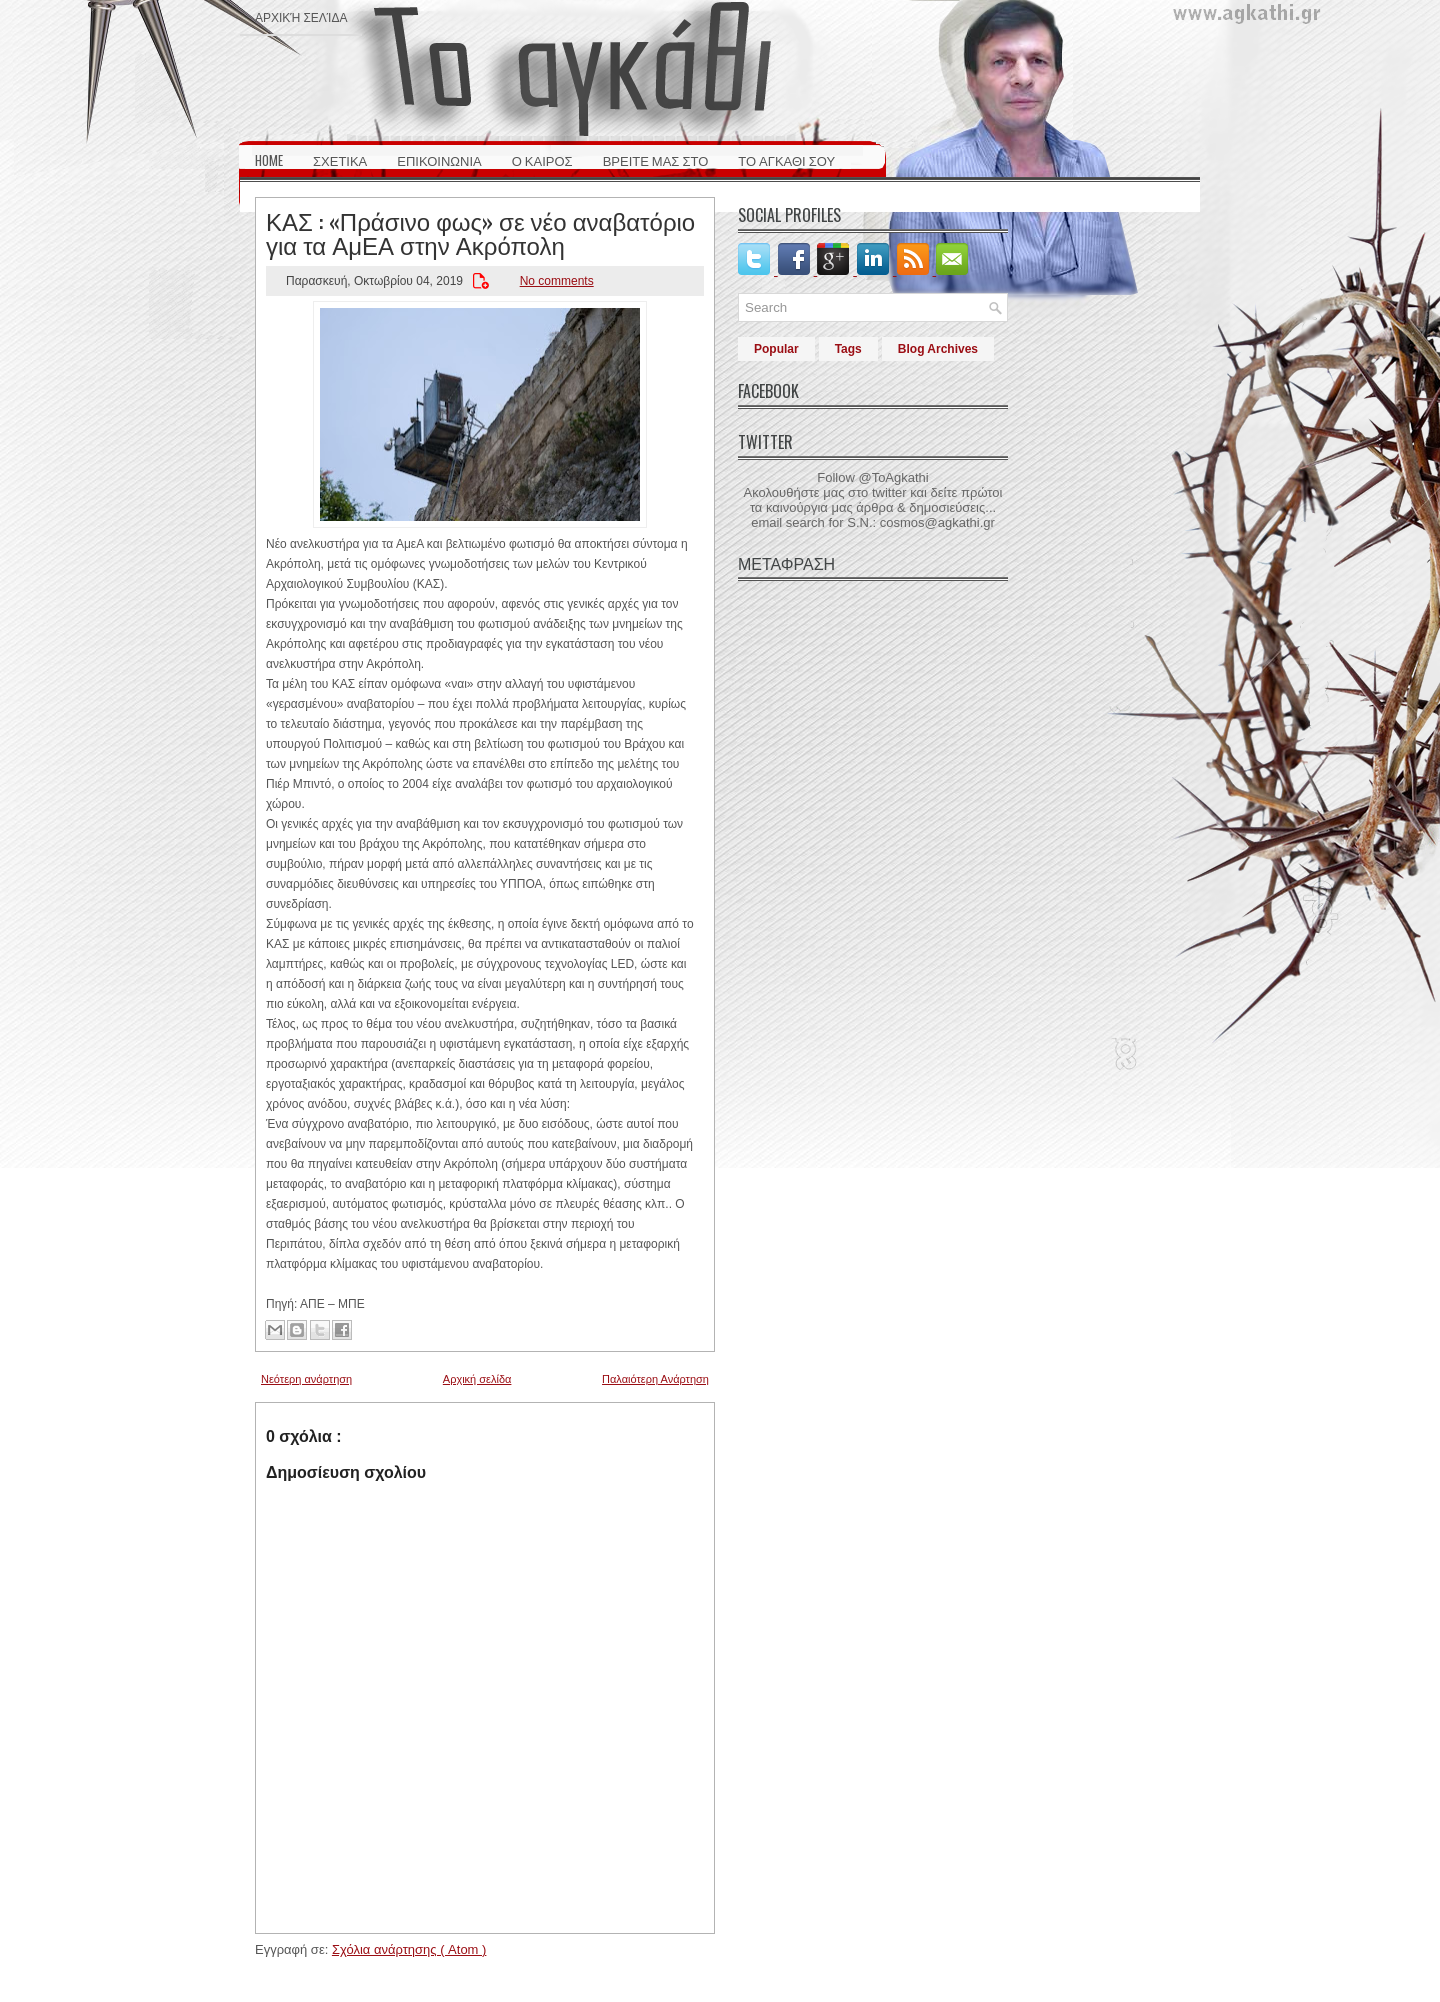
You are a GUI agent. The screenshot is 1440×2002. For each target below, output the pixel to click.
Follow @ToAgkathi (872, 477)
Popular (776, 349)
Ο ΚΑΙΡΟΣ (542, 160)
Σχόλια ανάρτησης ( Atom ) (409, 1949)
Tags (848, 349)
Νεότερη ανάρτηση (306, 1379)
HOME (269, 160)
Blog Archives (938, 349)
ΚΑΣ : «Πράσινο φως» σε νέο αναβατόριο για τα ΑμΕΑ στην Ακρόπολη (480, 232)
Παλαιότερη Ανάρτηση (655, 1379)
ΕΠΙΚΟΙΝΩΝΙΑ (439, 160)
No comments (557, 281)
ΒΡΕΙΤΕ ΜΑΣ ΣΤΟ (656, 160)
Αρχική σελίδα (301, 16)
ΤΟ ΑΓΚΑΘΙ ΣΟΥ (786, 160)
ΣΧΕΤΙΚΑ (340, 160)
